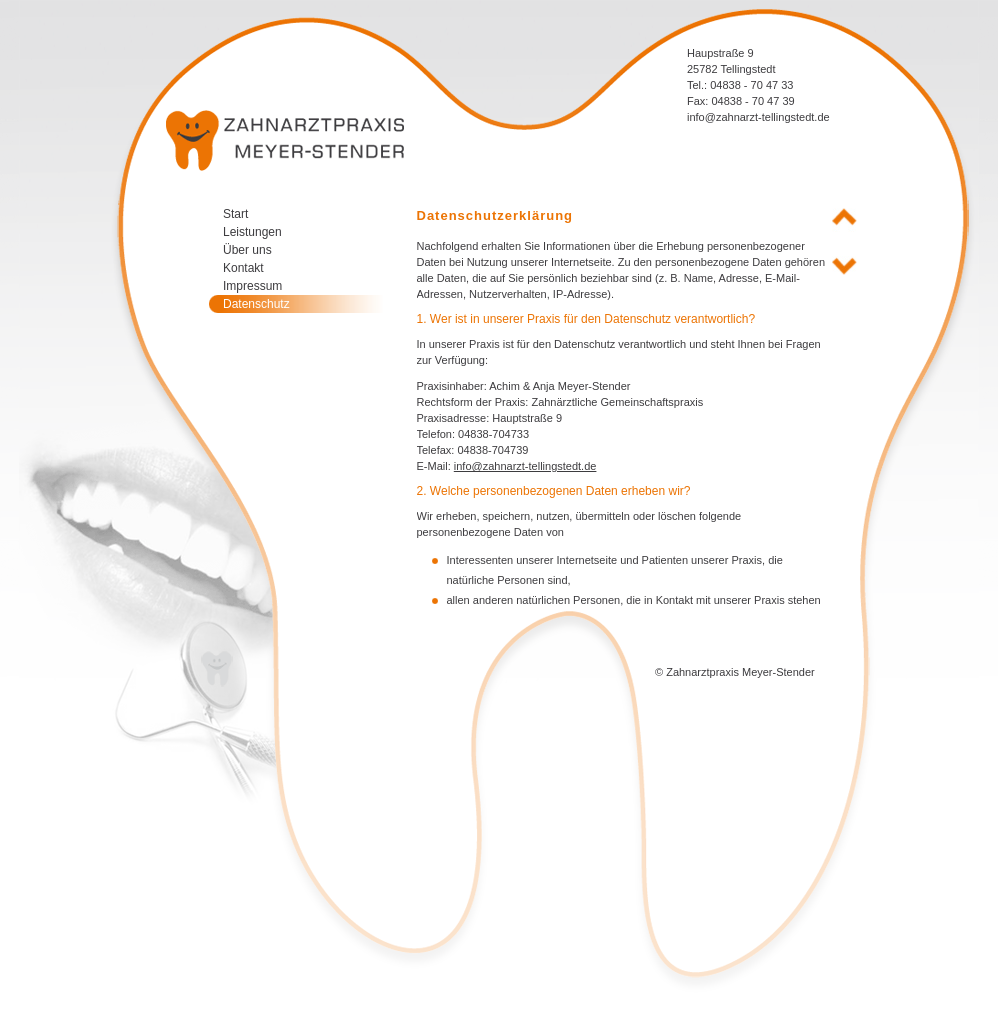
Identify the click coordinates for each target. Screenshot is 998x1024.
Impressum (252, 286)
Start (235, 214)
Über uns (247, 250)
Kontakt (243, 268)
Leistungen (252, 232)
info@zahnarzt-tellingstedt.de (758, 117)
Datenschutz (256, 304)
